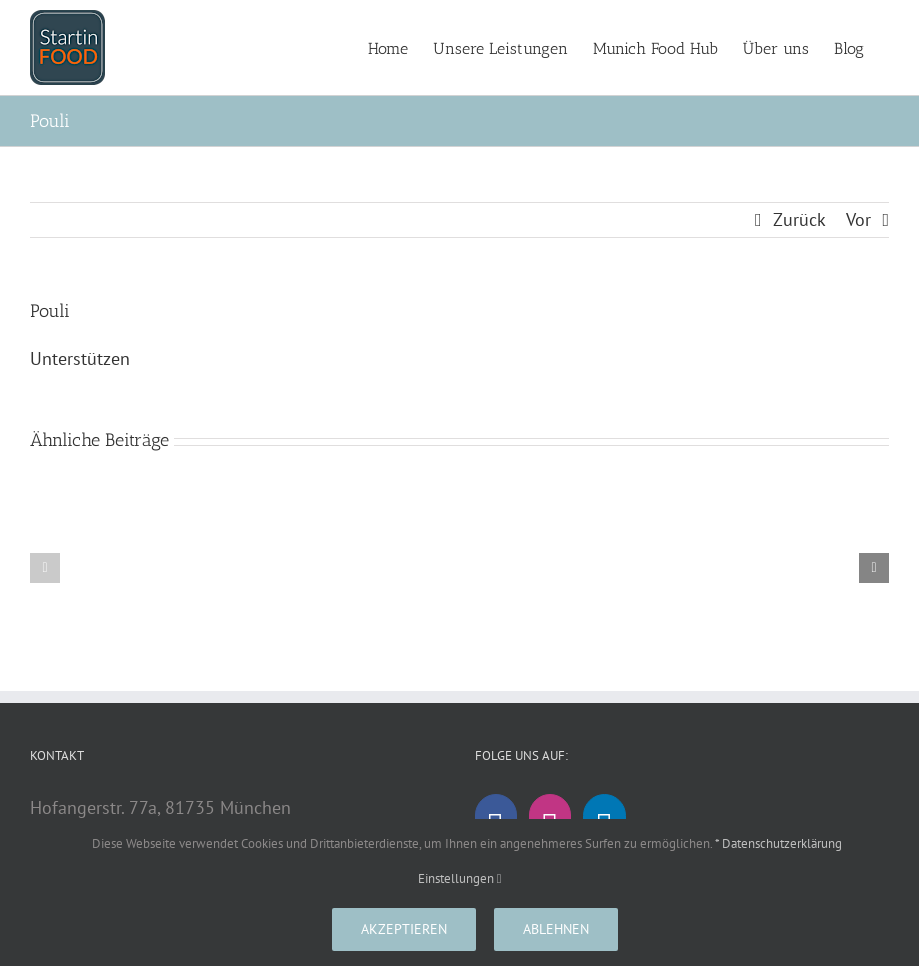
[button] (45, 568)
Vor (858, 219)
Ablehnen (556, 929)
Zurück (799, 219)
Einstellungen (460, 878)
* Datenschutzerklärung (778, 843)
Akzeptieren (404, 929)
